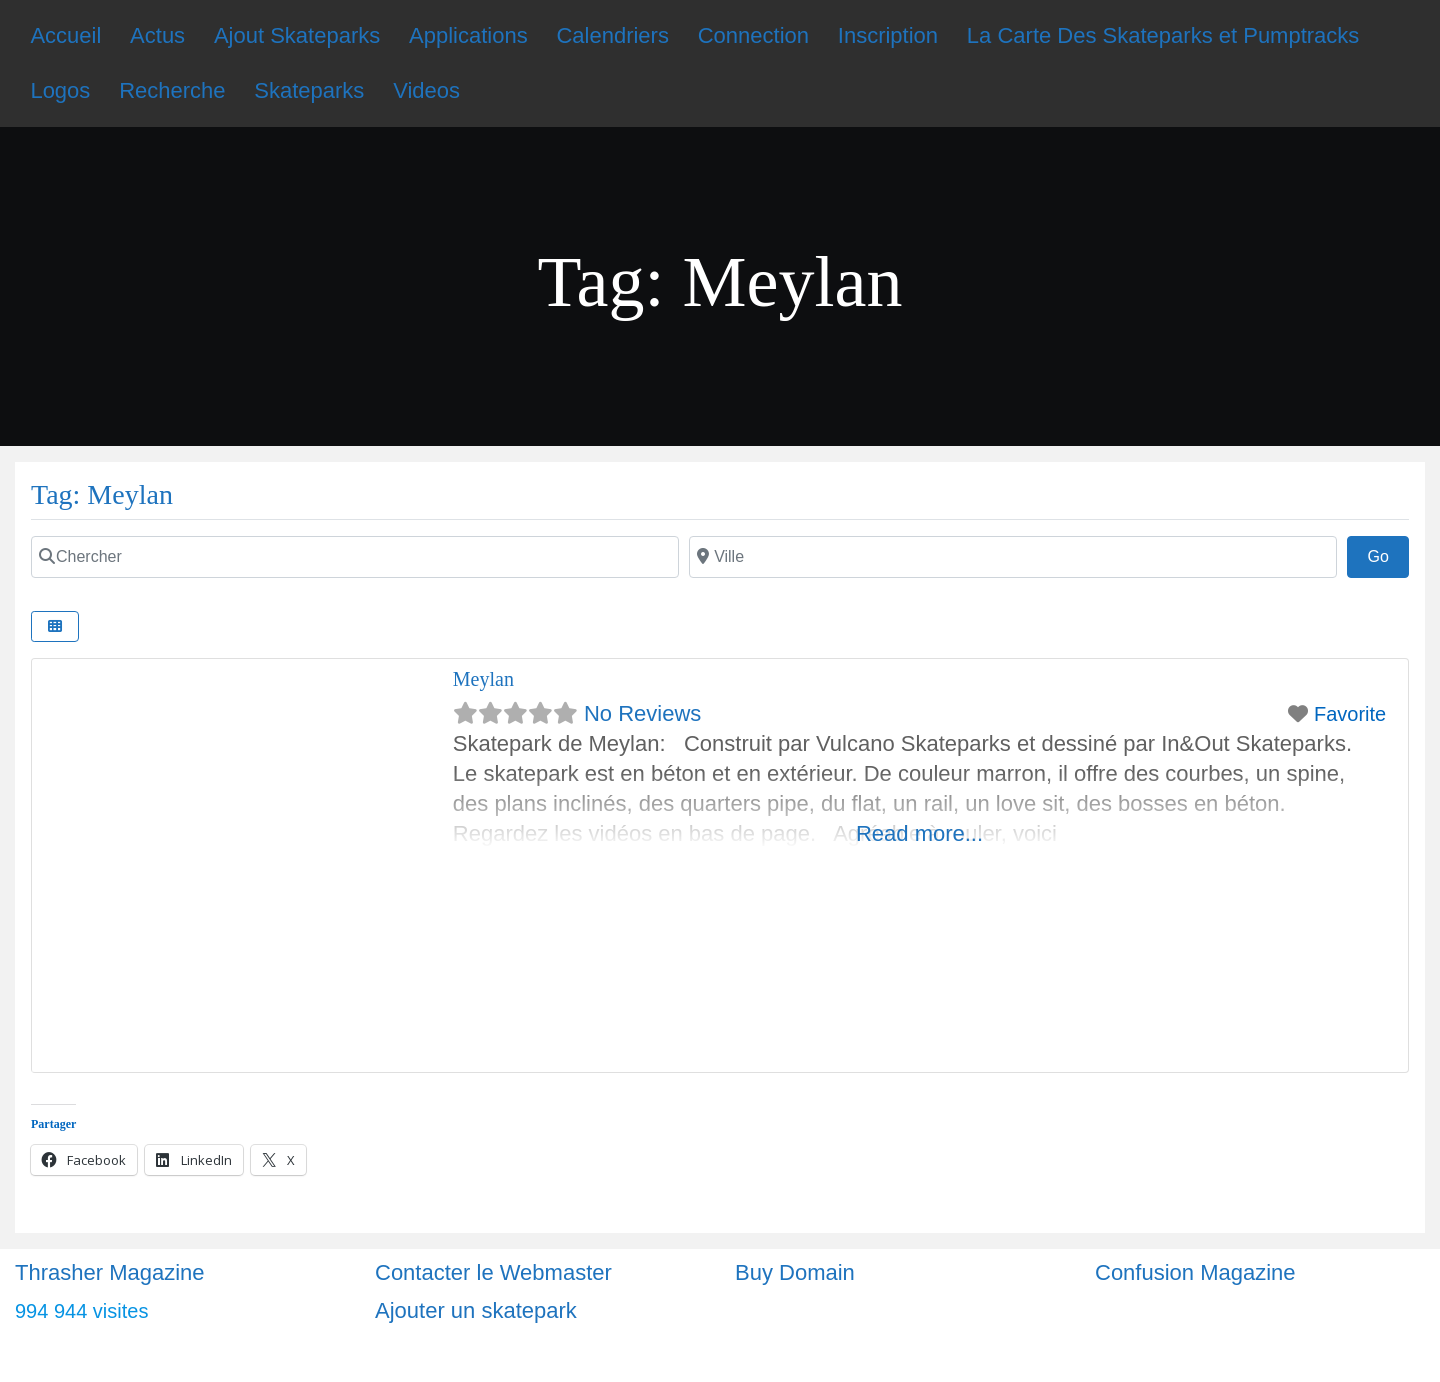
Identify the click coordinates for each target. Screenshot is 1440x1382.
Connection (753, 35)
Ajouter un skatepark (476, 1310)
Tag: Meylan (102, 494)
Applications (468, 35)
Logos (60, 90)
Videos (426, 90)
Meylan (483, 679)
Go (1388, 554)
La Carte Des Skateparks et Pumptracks (1163, 35)
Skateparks (309, 90)
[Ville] (1013, 557)
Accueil (65, 35)
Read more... (919, 833)
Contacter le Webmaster (493, 1272)
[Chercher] (355, 557)
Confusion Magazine (1195, 1272)
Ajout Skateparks (297, 35)
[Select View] (55, 626)
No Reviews (642, 713)
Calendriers (612, 35)
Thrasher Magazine (110, 1272)
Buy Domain (795, 1272)
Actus (157, 35)
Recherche (172, 90)
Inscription (888, 35)
